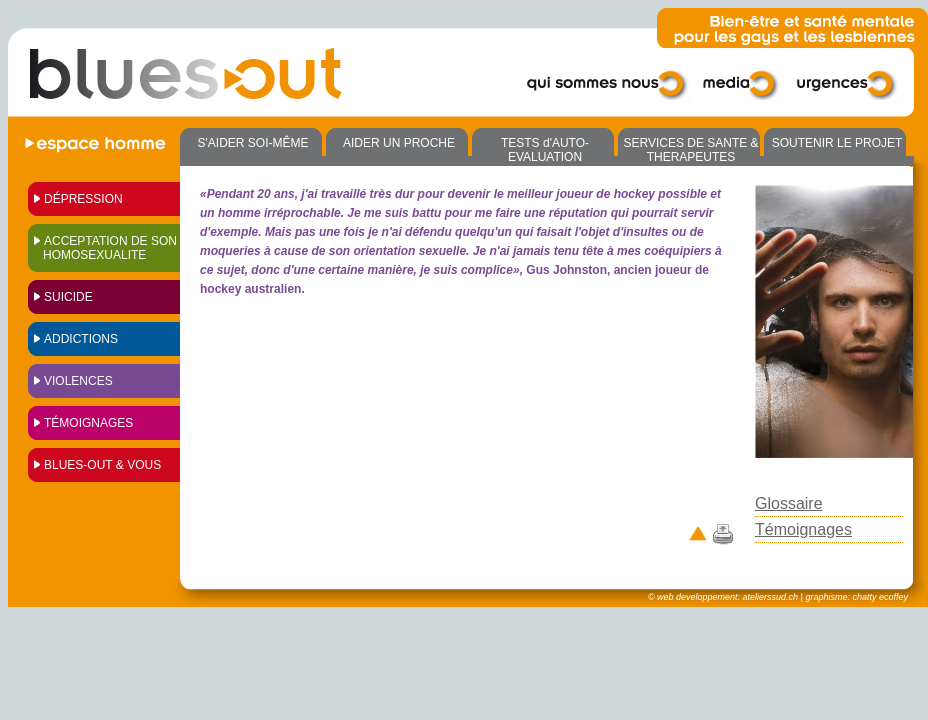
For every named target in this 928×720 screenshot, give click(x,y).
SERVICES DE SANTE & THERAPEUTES (690, 150)
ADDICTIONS (81, 339)
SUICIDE (68, 297)
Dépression (83, 199)
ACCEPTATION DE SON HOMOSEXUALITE (110, 248)
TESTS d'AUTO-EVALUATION (545, 150)
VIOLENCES (78, 381)
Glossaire (789, 503)
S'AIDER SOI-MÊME (253, 143)
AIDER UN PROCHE (399, 143)
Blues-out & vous (102, 465)
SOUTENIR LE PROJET (837, 143)
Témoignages (88, 423)
